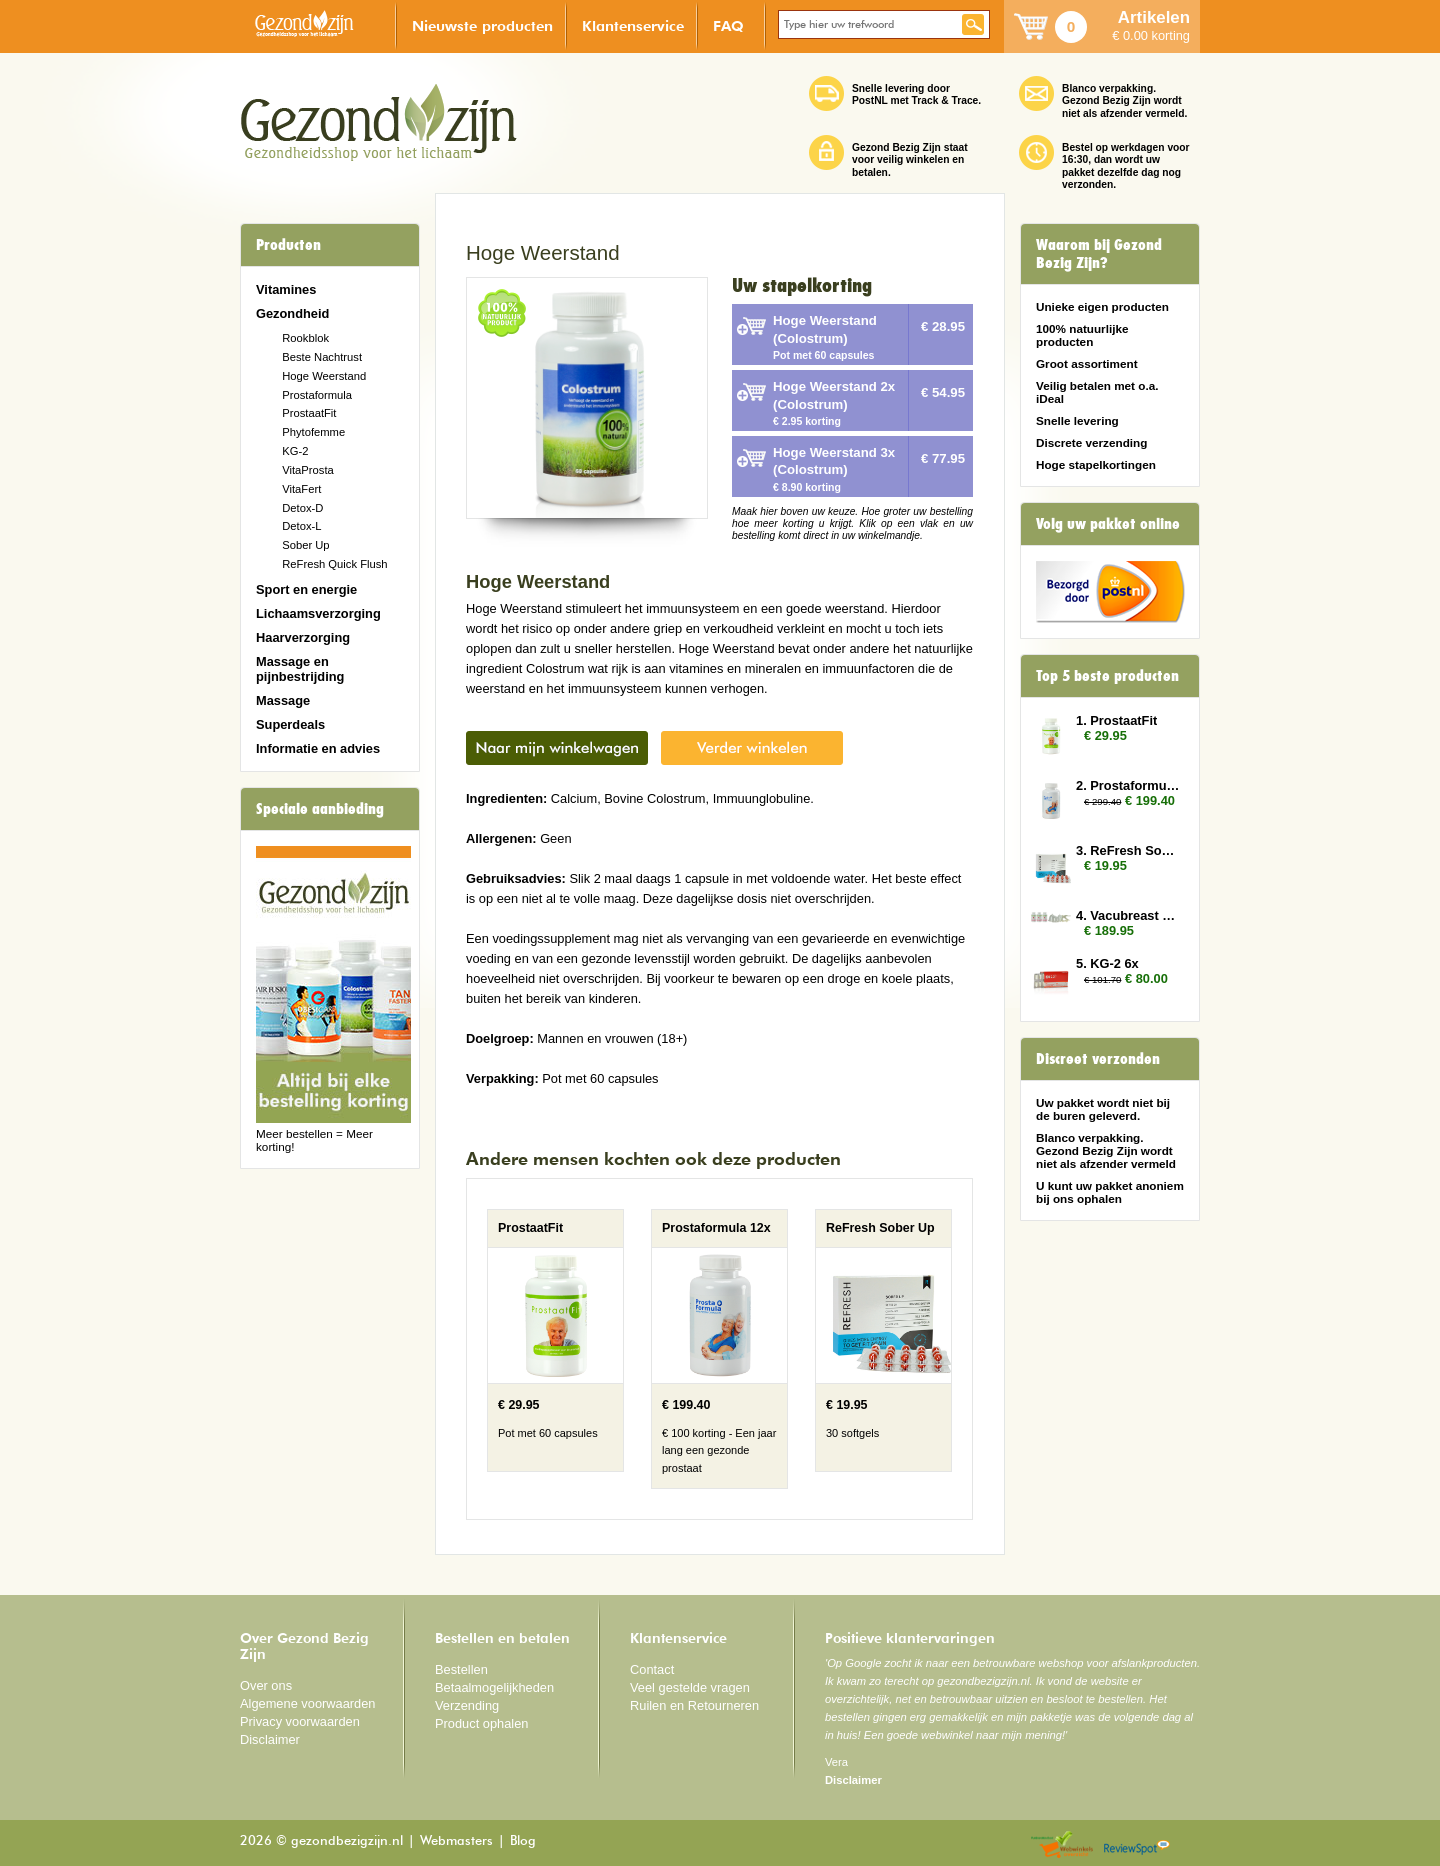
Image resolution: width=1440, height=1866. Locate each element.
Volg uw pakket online (1108, 524)
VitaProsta (308, 470)
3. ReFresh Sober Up (1128, 850)
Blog (523, 1841)
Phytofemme (313, 432)
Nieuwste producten (482, 25)
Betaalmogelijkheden (494, 1687)
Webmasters (456, 1841)
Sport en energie (306, 589)
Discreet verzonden (1098, 1059)
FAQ (728, 25)
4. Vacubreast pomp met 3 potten (1128, 915)
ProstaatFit (309, 413)
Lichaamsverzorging (318, 613)
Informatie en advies (318, 748)
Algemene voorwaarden (308, 1703)
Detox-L (301, 526)
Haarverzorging (303, 637)
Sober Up (305, 545)
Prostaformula (317, 395)
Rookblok (305, 338)
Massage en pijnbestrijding (300, 669)
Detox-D (302, 508)
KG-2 (295, 451)
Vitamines (286, 289)
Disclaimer (270, 1739)
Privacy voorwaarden (300, 1721)
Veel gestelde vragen (690, 1687)
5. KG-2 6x (1107, 963)
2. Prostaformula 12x (1128, 785)
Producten (288, 245)
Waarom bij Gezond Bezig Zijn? (1099, 254)
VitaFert (301, 489)
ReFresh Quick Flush (334, 564)
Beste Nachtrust (322, 357)
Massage (283, 700)
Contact (652, 1669)
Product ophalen (481, 1723)
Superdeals (290, 724)
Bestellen (461, 1669)
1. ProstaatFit (1116, 720)
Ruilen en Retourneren (694, 1705)
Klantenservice (633, 25)
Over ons (266, 1685)
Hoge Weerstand (324, 376)
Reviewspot (1137, 1845)
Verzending (467, 1705)
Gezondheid (292, 313)
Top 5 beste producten (1107, 676)
